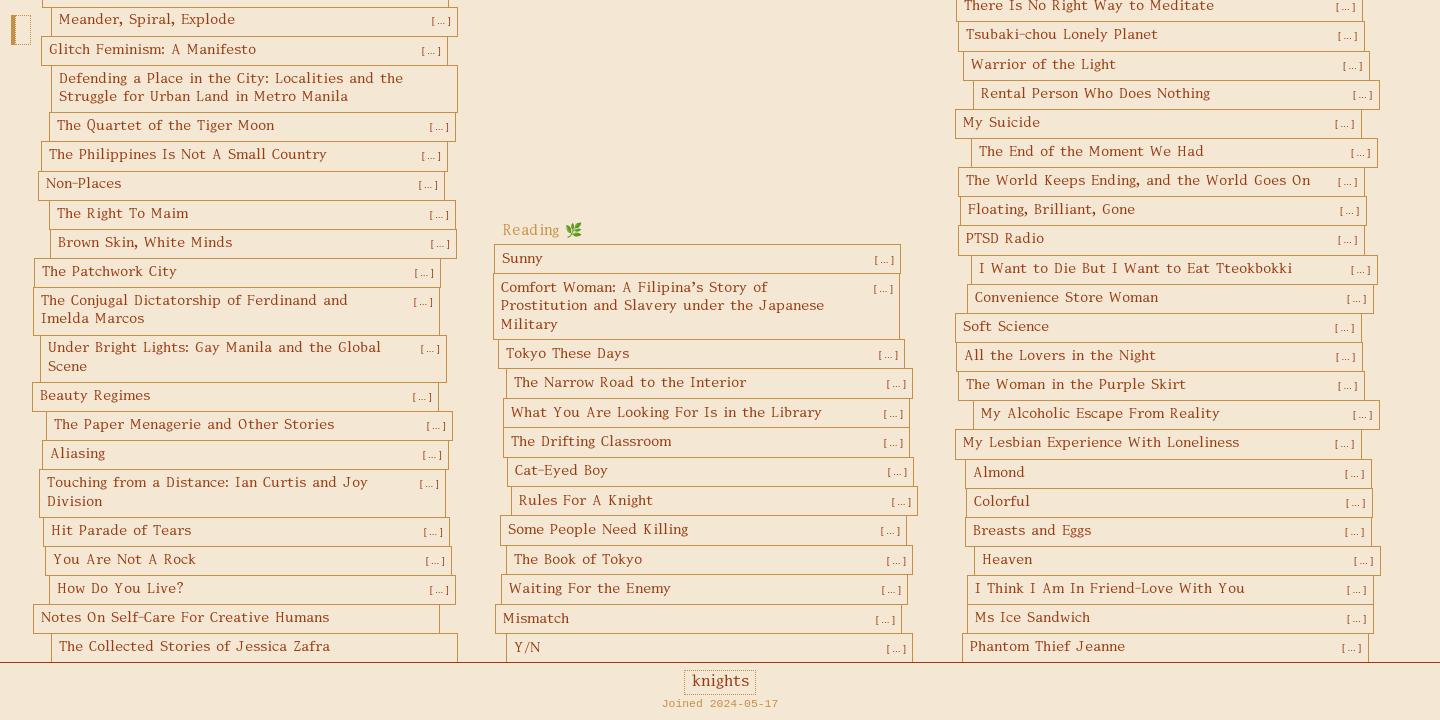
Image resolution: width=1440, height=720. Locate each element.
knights (720, 682)
